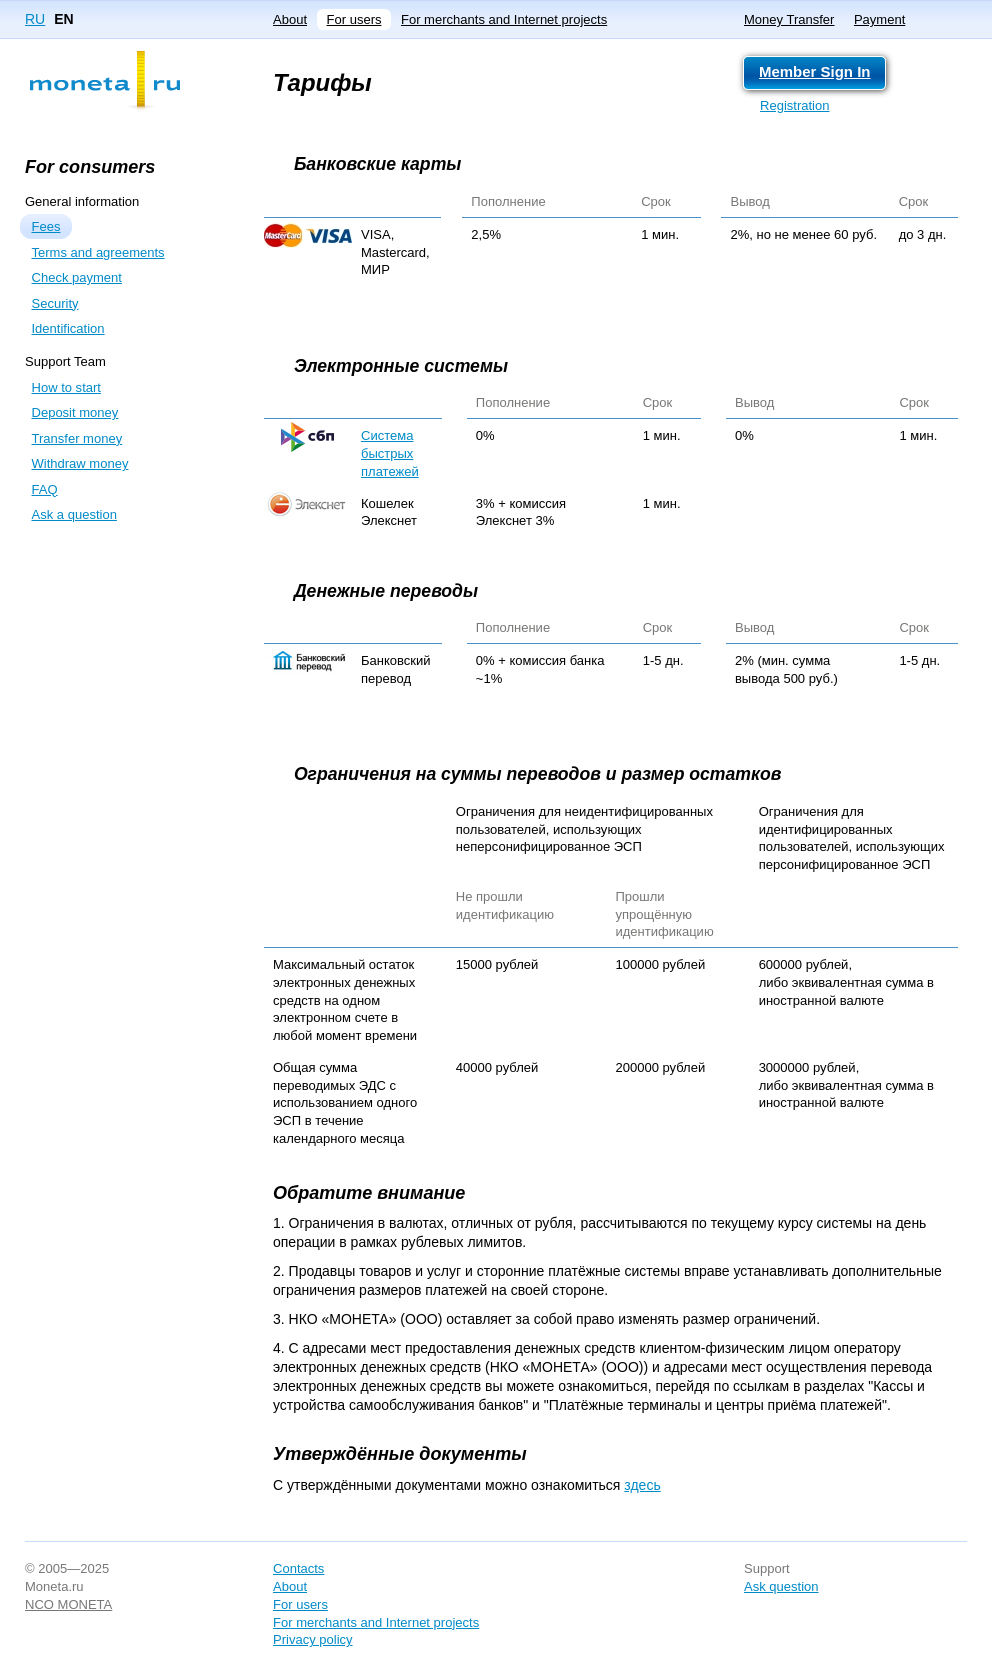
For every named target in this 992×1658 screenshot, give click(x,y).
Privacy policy (313, 1639)
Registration (794, 105)
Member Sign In (814, 71)
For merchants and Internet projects (504, 19)
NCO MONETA (68, 1604)
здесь (642, 1485)
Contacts (298, 1568)
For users (354, 19)
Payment (879, 19)
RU (35, 19)
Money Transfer (789, 19)
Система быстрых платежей (390, 453)
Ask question (781, 1586)
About (290, 19)
